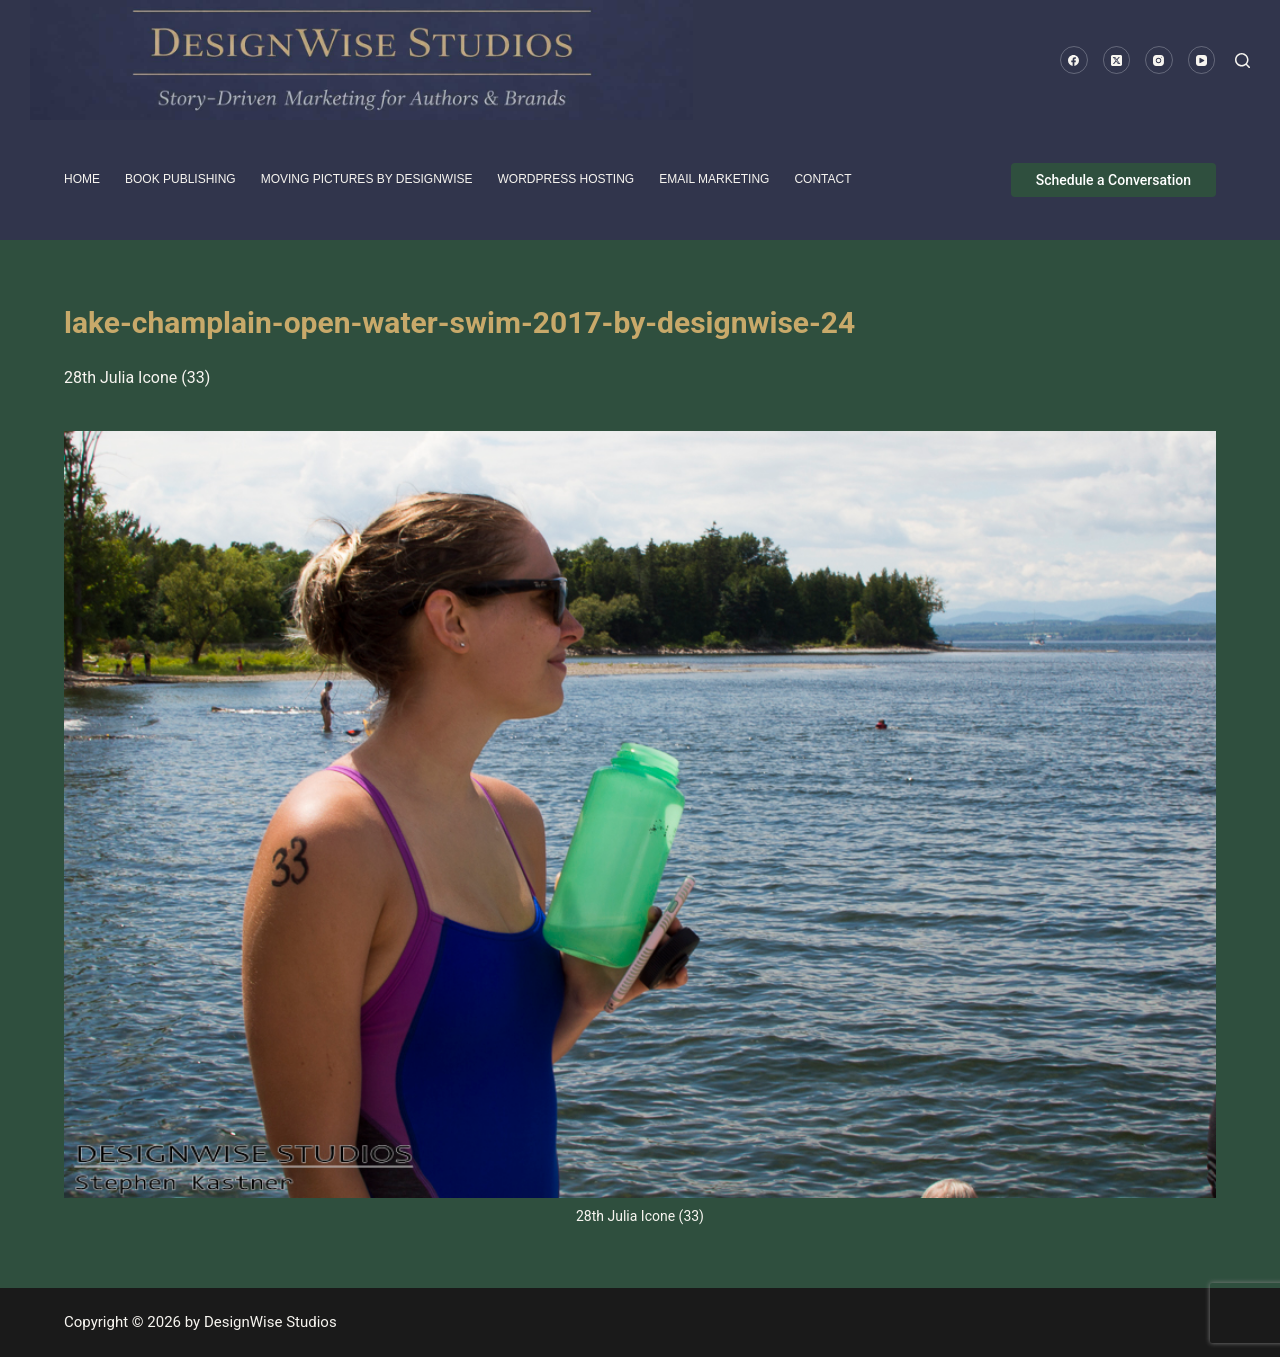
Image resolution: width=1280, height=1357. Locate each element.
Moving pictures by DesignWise (367, 179)
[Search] (1242, 60)
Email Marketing (714, 179)
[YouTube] (1202, 60)
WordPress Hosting (566, 179)
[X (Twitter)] (1117, 60)
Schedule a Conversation (1113, 180)
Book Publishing (180, 179)
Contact (822, 179)
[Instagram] (1159, 60)
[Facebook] (1074, 60)
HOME (82, 179)
